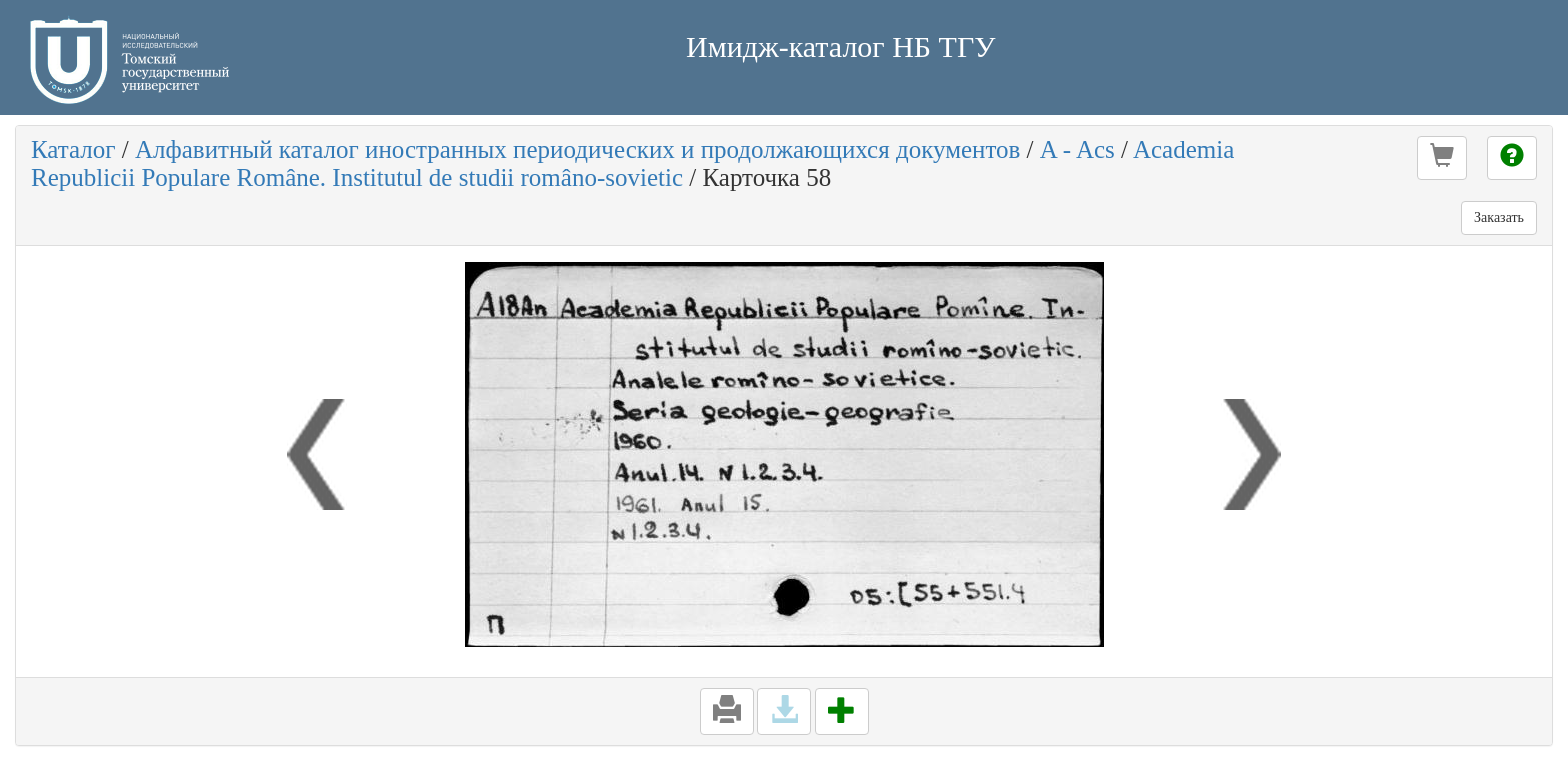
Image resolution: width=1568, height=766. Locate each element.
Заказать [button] (1499, 217)
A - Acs (1077, 149)
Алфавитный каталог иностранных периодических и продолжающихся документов (577, 149)
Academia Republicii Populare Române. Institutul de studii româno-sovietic (632, 163)
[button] (1442, 158)
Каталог (73, 149)
